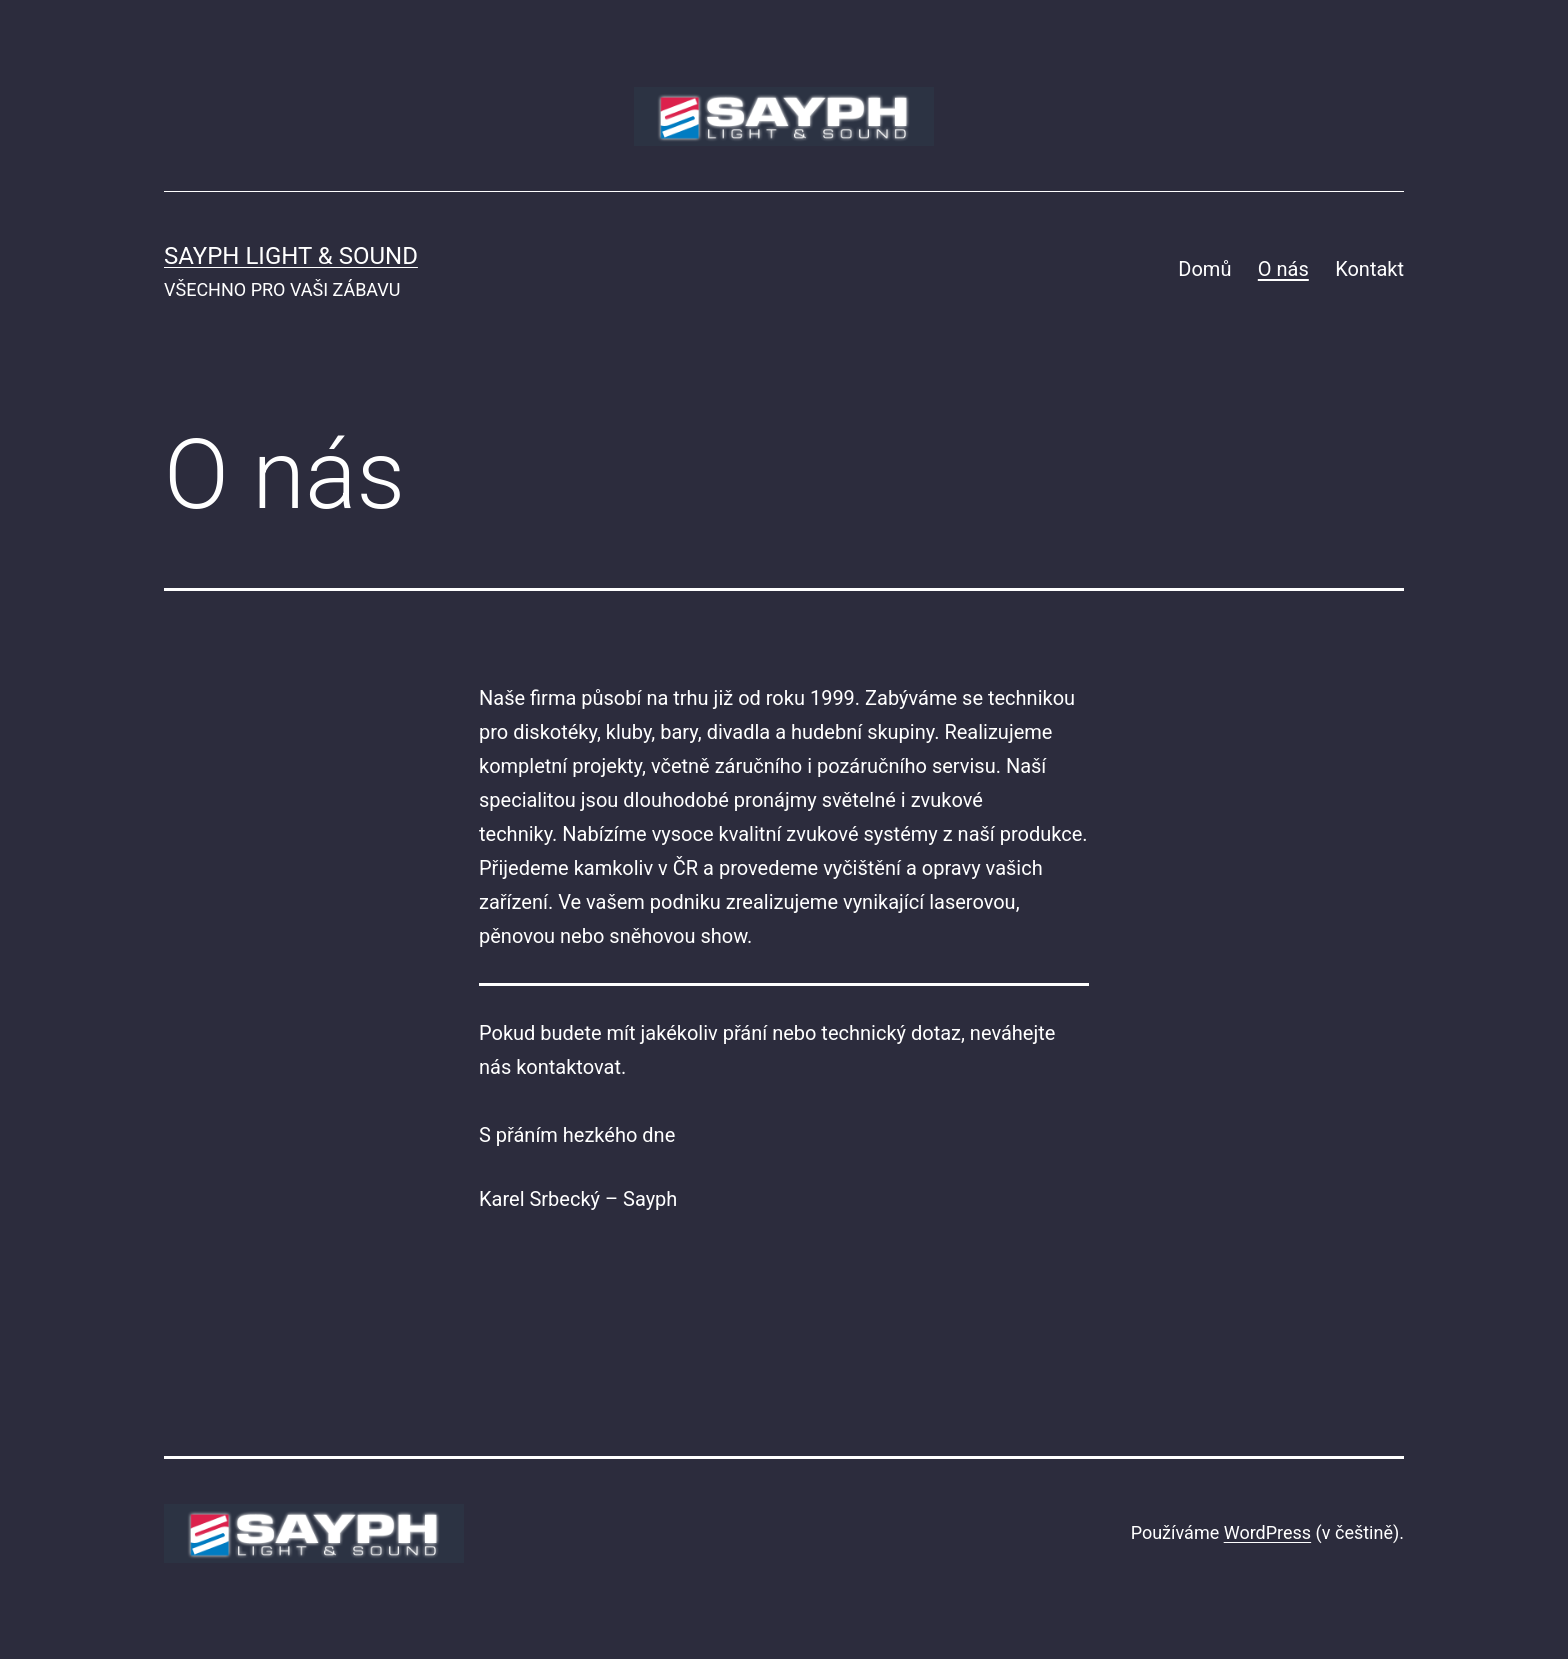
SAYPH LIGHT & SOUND (291, 256)
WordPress (1267, 1532)
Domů (1204, 269)
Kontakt (1369, 269)
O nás (1283, 269)
